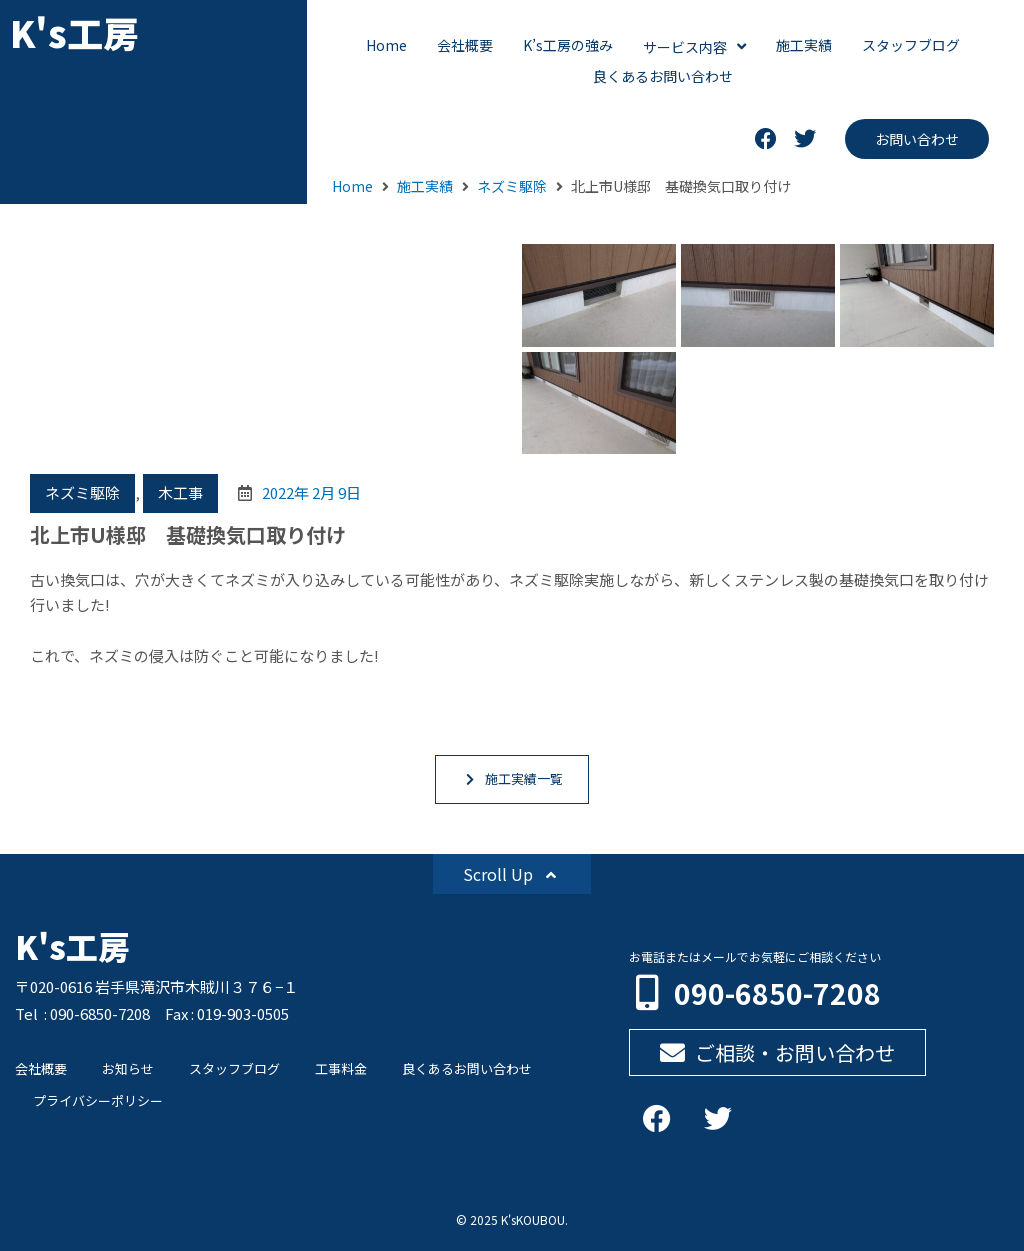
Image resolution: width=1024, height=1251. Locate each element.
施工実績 (425, 186)
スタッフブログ (234, 1068)
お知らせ (128, 1068)
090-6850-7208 (777, 993)
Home (352, 186)
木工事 (180, 492)
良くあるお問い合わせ (467, 1068)
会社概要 (41, 1068)
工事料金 (341, 1068)
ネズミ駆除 (512, 186)
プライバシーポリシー (98, 1100)
